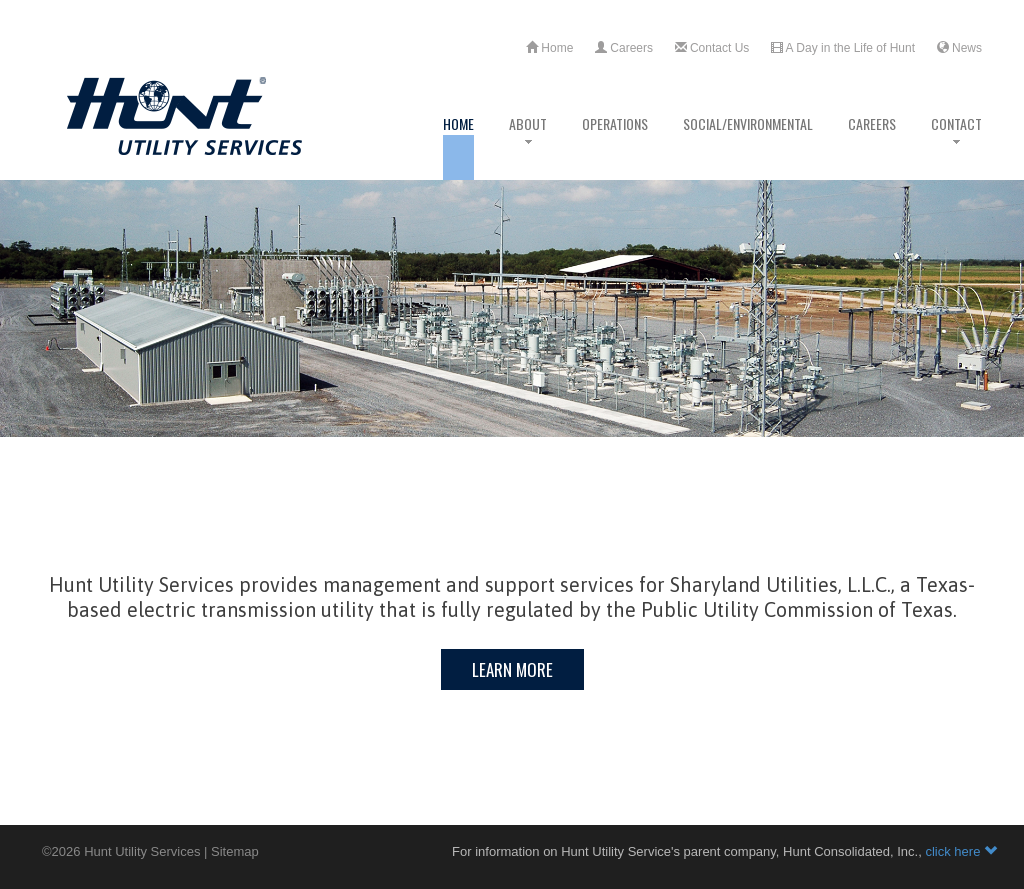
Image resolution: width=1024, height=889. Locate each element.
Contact (956, 146)
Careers (624, 48)
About (528, 146)
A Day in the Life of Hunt (843, 48)
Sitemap (235, 851)
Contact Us (712, 48)
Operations (615, 146)
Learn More (512, 669)
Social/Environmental (748, 146)
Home (549, 48)
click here (961, 851)
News (959, 48)
